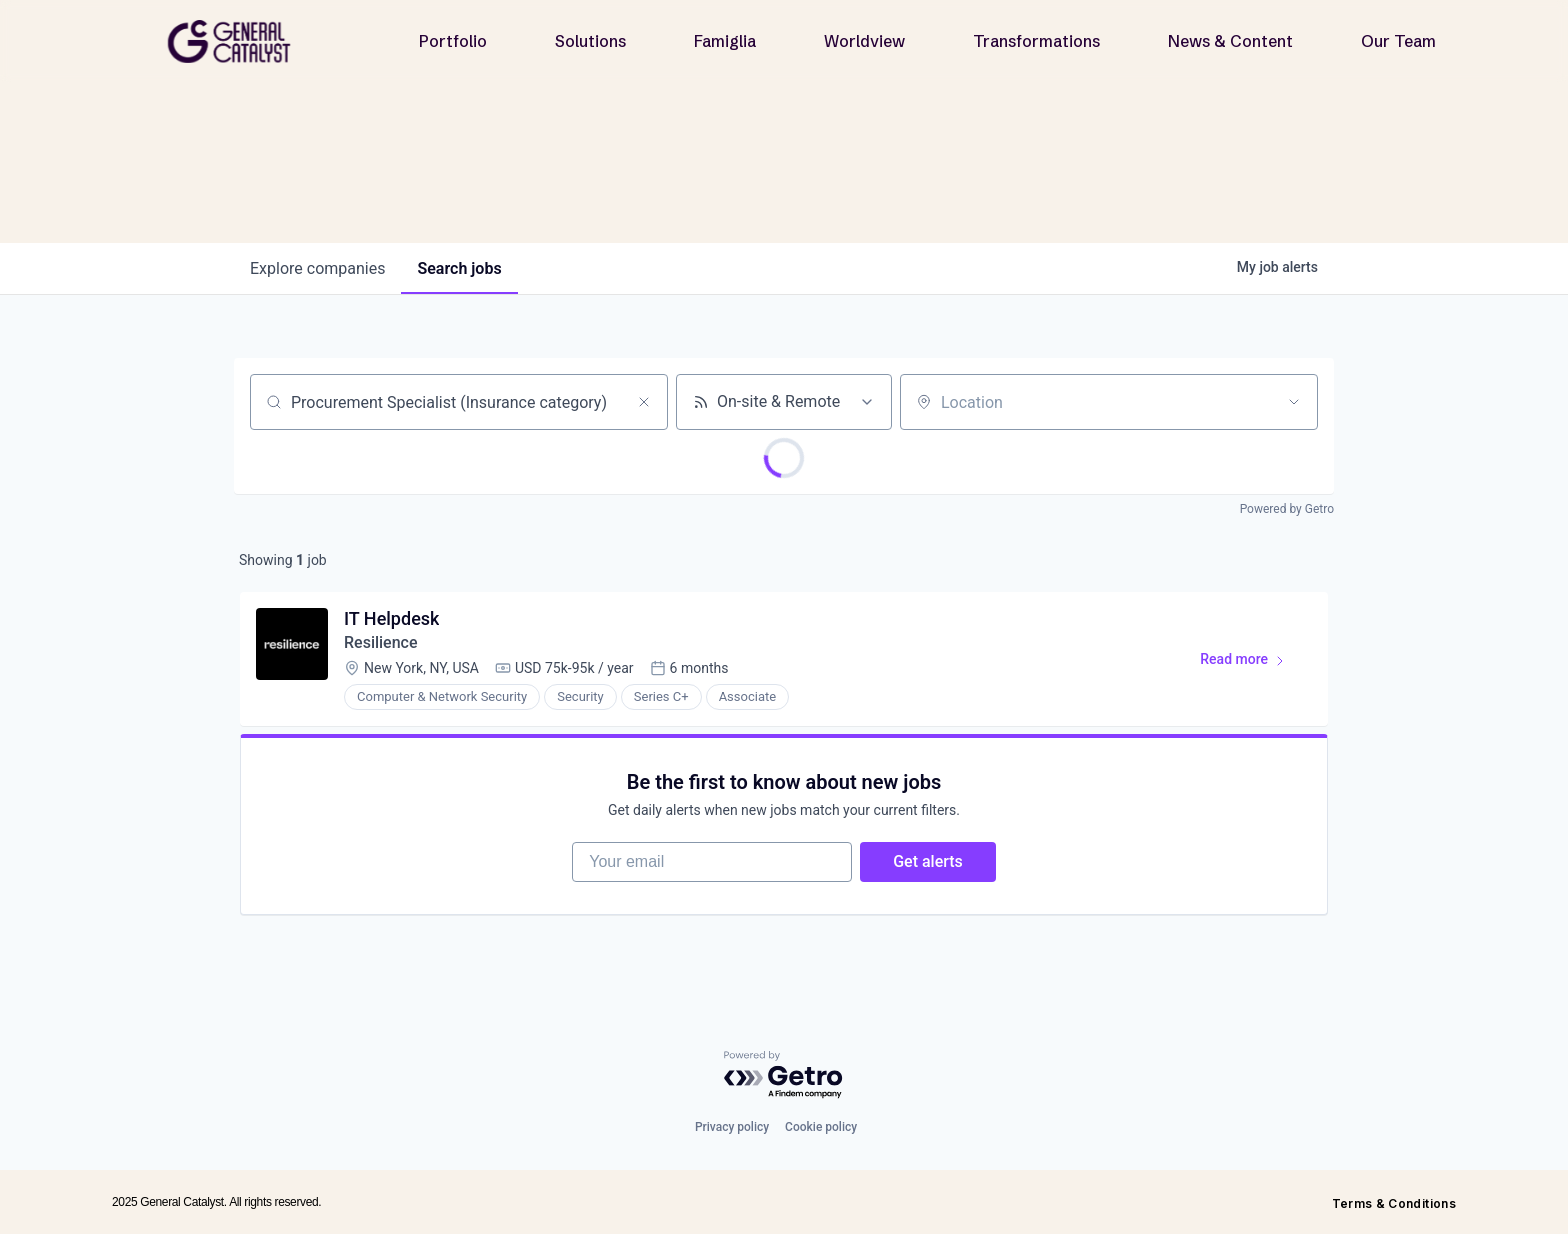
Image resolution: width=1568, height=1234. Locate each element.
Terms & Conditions (1394, 1203)
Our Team (1398, 41)
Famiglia (725, 41)
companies (317, 268)
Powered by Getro (1287, 509)
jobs (459, 268)
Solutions (590, 41)
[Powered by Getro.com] (784, 1075)
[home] (237, 41)
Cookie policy (821, 1127)
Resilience (381, 642)
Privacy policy (732, 1127)
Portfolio (453, 41)
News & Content (1230, 41)
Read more (1251, 663)
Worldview (864, 41)
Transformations (1036, 41)
